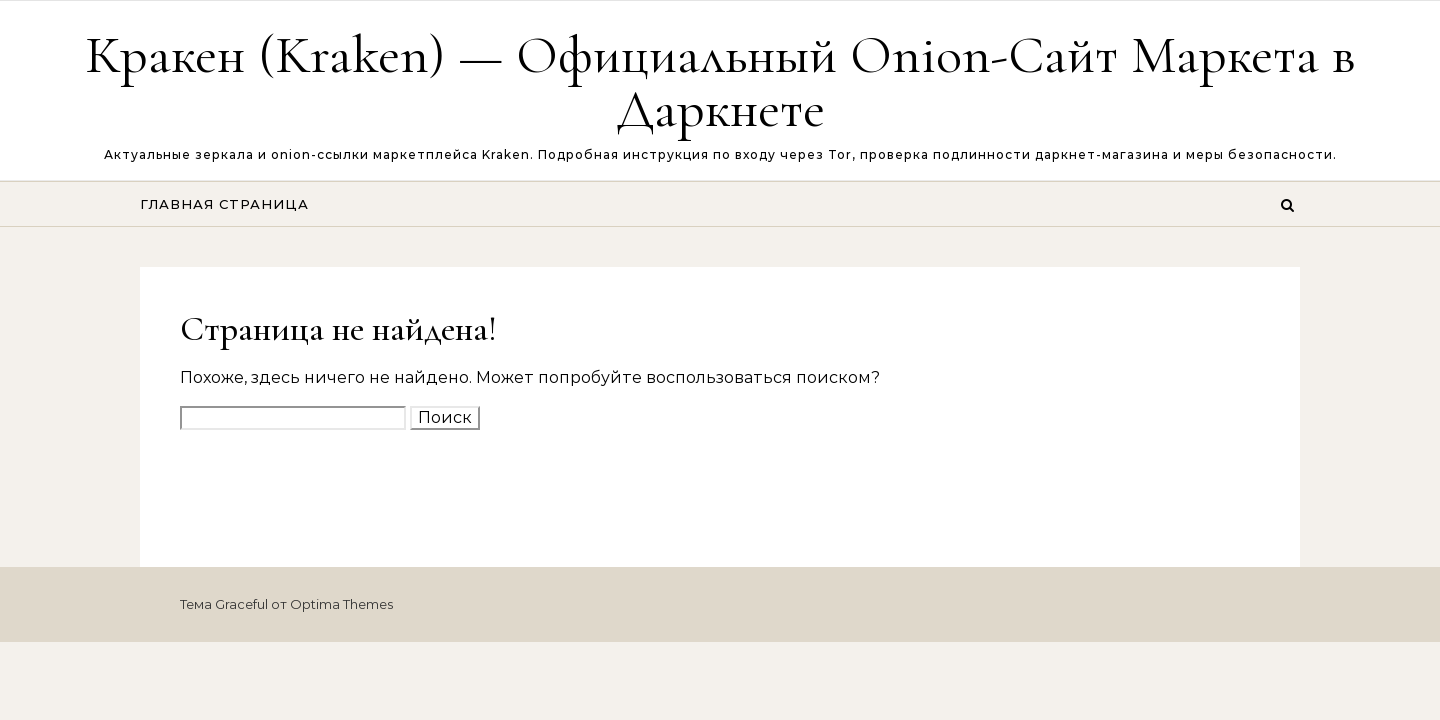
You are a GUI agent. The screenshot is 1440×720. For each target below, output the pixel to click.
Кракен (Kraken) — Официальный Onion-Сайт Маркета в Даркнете (720, 81)
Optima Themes (341, 604)
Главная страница (224, 204)
